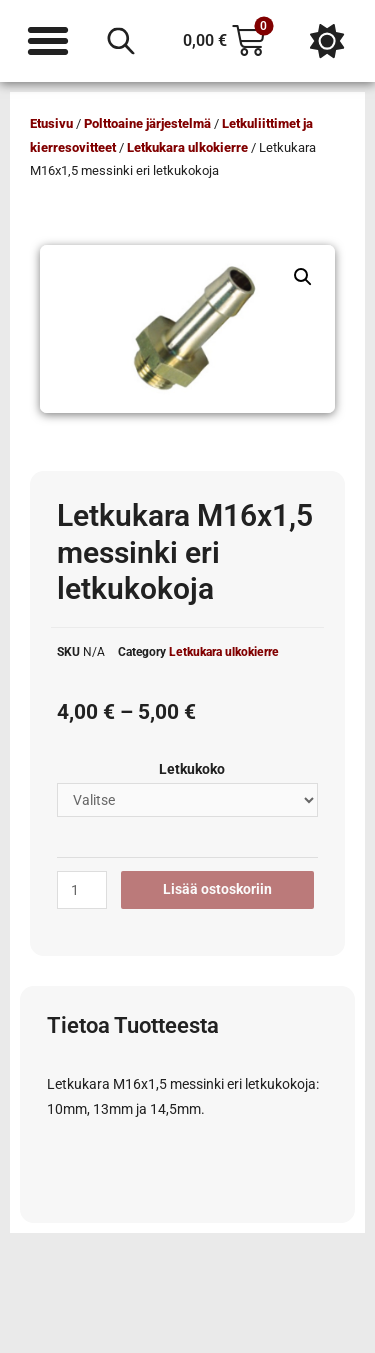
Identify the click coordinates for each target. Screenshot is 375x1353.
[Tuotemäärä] (82, 890)
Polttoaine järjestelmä (147, 123)
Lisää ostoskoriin (217, 889)
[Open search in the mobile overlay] (121, 41)
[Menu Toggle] (48, 41)
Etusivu (51, 123)
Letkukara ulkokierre (187, 147)
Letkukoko (192, 769)
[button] (303, 277)
